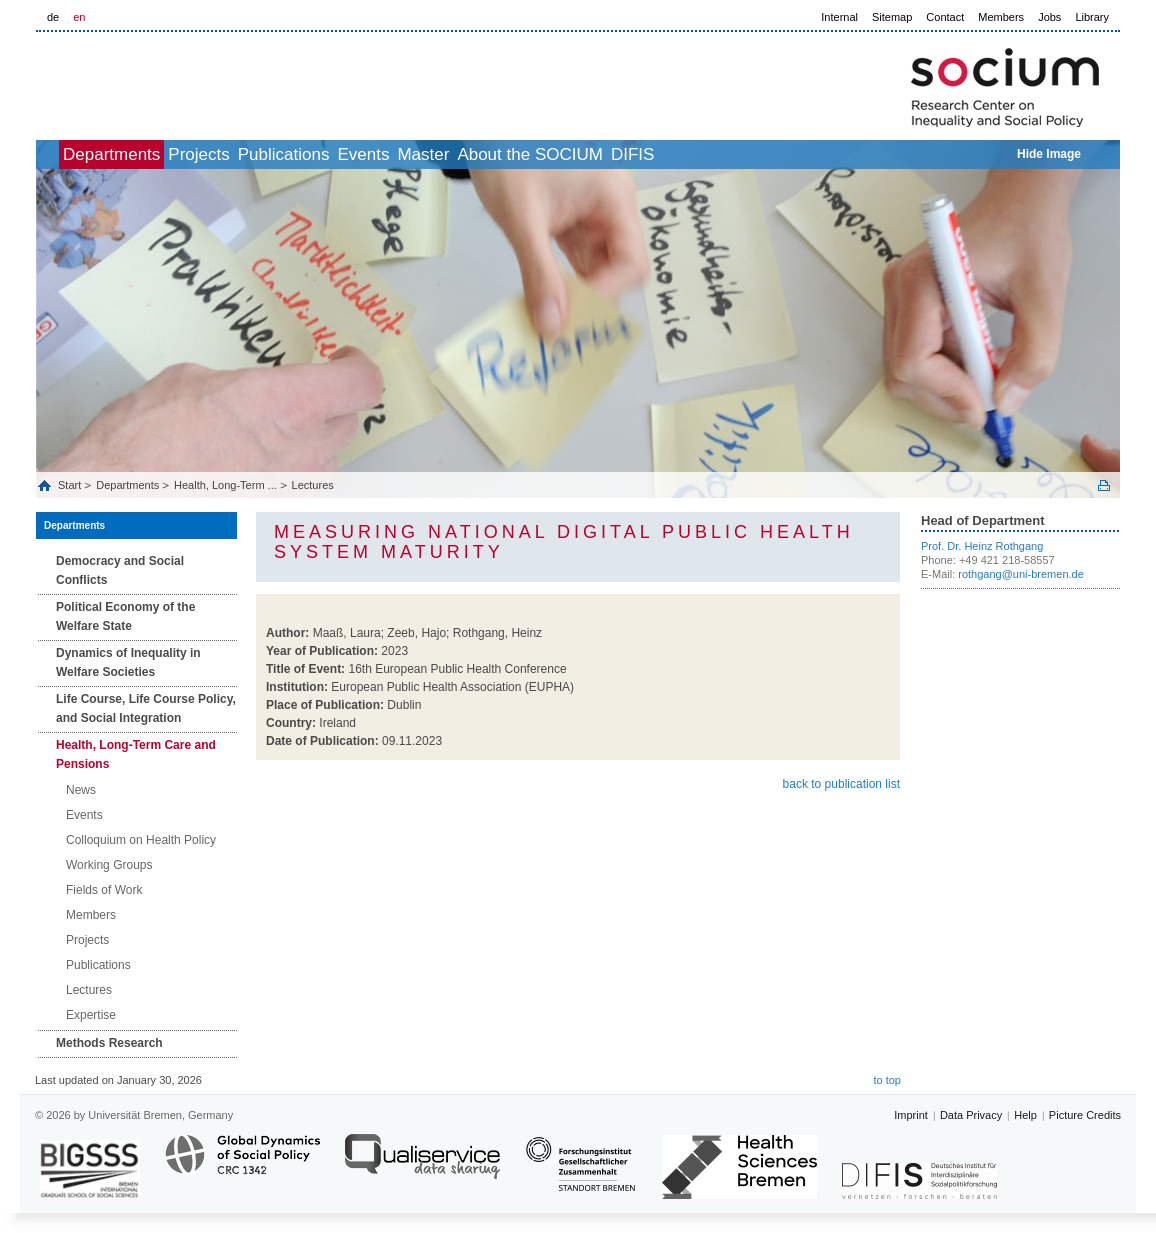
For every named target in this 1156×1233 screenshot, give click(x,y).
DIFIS (797, 154)
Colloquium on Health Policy (141, 840)
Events (462, 154)
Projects (253, 154)
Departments (144, 154)
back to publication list (841, 784)
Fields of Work (104, 890)
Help (1025, 1115)
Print (1104, 485)
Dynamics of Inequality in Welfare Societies (128, 662)
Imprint (911, 1115)
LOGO (189, 81)
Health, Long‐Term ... (225, 485)
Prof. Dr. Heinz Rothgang (982, 546)
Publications (361, 154)
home (58, 154)
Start (71, 485)
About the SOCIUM (673, 154)
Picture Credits (1085, 1115)
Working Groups (109, 865)
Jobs (1049, 17)
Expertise (91, 1015)
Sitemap (892, 17)
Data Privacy (971, 1115)
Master (544, 154)
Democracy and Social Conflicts (120, 570)
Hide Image (1049, 154)
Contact (945, 17)
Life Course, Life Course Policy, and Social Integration (146, 708)
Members (1001, 17)
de (53, 17)
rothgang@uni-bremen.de (1021, 574)
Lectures (313, 485)
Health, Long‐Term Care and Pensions (136, 754)
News (81, 790)
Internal (839, 17)
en (79, 17)
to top (887, 1080)
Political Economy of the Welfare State (125, 616)
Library (1092, 17)
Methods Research (109, 1043)
